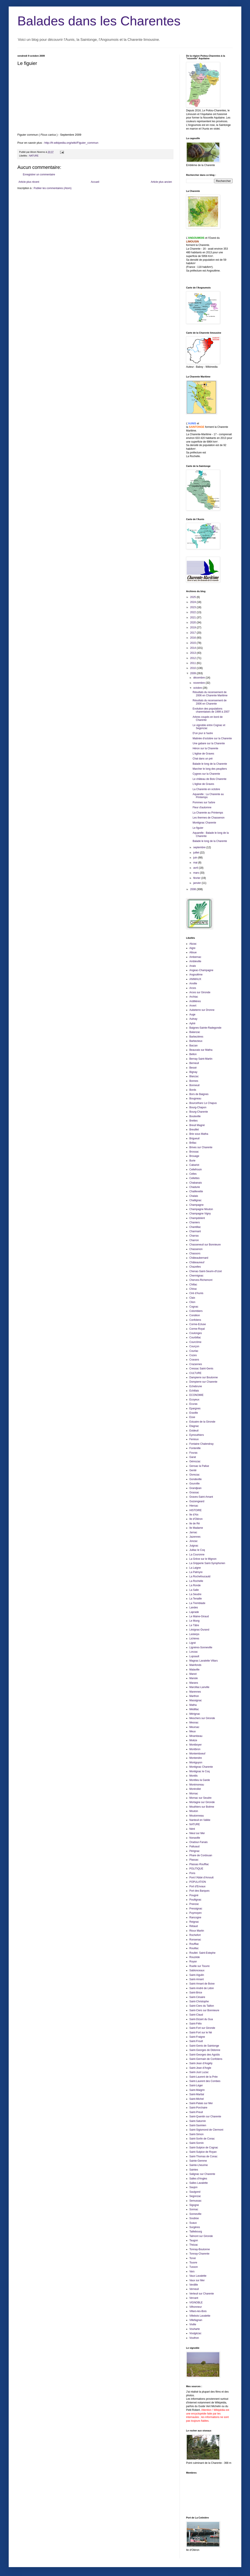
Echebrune (195, 1386)
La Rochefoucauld (199, 1576)
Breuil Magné (197, 1125)
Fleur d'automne (202, 807)
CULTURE (195, 1373)
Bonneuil (194, 1085)
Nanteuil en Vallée (199, 1820)
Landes (193, 1607)
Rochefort (195, 1935)
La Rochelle (196, 1581)
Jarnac (193, 1532)
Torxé (192, 2258)
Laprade (194, 1612)
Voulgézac (195, 2333)
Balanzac (194, 1032)
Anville (193, 983)
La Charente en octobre (206, 789)
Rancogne (195, 1917)
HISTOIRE (195, 1510)
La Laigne (195, 1567)
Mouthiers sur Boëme (201, 1806)
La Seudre (195, 1594)
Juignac (193, 1545)
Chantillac (195, 1227)
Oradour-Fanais (198, 1842)
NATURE (34, 155)
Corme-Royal (197, 1328)
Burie (192, 1160)
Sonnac (193, 2209)
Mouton (193, 1811)
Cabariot (194, 1164)
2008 (193, 889)
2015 (193, 642)
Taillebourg (195, 2231)
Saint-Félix (195, 2023)
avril (196, 867)
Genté (193, 1470)
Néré (192, 1828)
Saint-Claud (196, 2014)
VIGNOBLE (196, 2302)
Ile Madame (196, 1527)
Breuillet (194, 1129)
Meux (192, 1731)
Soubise (194, 2218)
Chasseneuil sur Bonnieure (205, 1244)
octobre (198, 687)
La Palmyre (196, 1572)
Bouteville (195, 1116)
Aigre (192, 948)
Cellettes (194, 1178)
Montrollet (195, 1788)
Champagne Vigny (200, 1213)
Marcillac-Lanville (199, 1687)
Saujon (193, 2187)
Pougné (193, 1895)
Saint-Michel (196, 2098)
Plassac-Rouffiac (199, 1864)
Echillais (194, 1390)
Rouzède (194, 1957)
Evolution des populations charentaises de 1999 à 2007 (211, 710)
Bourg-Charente (198, 1111)
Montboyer (195, 1744)
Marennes (195, 1691)
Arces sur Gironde (199, 992)
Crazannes (195, 1364)
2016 (193, 637)
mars (196, 872)
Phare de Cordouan (200, 1855)
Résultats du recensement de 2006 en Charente (210, 702)
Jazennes (194, 1536)
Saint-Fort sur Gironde (202, 2027)
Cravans (194, 1359)
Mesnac (193, 1722)
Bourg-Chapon (197, 1107)
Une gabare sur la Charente (209, 743)
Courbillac (195, 1337)
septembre (199, 847)
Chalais (193, 1195)
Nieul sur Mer (197, 1833)
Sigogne (194, 2205)
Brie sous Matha (198, 1133)
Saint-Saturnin (197, 2121)
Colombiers (196, 1311)
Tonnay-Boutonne (199, 2249)
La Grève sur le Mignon (203, 1558)
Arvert (192, 1005)
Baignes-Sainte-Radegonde (205, 1027)
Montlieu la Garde (199, 1780)
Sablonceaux (196, 1970)
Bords (192, 1089)
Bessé (193, 1067)
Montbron (194, 1749)
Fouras (193, 1452)
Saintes (193, 2169)
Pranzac (194, 1904)
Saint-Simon (196, 2134)
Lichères (194, 1638)
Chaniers (194, 1222)
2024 (193, 602)
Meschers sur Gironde (202, 1718)
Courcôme (195, 1342)
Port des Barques (199, 1890)
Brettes (193, 1120)
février (197, 878)
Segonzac (195, 2196)
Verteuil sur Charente (201, 2293)
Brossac (194, 1151)
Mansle (193, 1678)
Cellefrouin (195, 1169)
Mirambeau (195, 1736)
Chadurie (194, 1187)
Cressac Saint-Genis (201, 1368)
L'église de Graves (203, 753)
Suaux (193, 2222)
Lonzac (193, 1651)
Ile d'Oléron (196, 1518)
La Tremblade (197, 1603)
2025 (193, 597)
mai (195, 862)
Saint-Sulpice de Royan (203, 2151)
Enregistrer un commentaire (39, 174)
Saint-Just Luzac (199, 2072)
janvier (197, 882)
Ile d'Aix (193, 1514)
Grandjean (195, 1488)
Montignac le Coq (199, 1771)
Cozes (193, 1355)
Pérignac (194, 1851)
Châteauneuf (196, 1262)
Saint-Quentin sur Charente (205, 2116)
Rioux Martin (196, 1930)
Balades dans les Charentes (98, 21)
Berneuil (194, 1063)
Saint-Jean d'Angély (200, 2063)
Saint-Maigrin (197, 2090)
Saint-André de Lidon (201, 1988)
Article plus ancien (161, 181)
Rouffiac (194, 1943)
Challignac (195, 1200)
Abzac (193, 943)
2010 (193, 668)
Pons (192, 1873)
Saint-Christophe (199, 2001)
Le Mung (194, 1620)
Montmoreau (196, 1784)
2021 (193, 617)
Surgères (194, 2227)
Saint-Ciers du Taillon (201, 2005)
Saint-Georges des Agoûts (204, 2054)
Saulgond (194, 2191)
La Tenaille (195, 1598)
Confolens (195, 1319)
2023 (193, 607)
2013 (193, 652)
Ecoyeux (194, 1399)
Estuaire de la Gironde (202, 1421)
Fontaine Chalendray (201, 1443)
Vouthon (194, 2337)
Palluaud (194, 1846)
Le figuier (198, 827)
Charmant (195, 1231)
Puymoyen (195, 1912)
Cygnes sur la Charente (206, 773)
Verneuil (194, 2289)
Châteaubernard (198, 1257)
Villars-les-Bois (198, 2311)
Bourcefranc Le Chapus (203, 1103)
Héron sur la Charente (205, 748)
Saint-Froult (196, 2041)
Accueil (95, 181)
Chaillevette (196, 1191)
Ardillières (195, 1001)
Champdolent (197, 1218)
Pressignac (195, 1908)
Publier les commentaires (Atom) (53, 188)
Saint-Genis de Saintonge (204, 2045)
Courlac (193, 1350)
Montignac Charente (204, 822)
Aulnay (193, 1018)
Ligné (192, 1642)
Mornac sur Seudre (200, 1797)
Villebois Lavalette (199, 2315)
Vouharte (194, 2329)
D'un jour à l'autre (203, 733)
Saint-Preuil (196, 2112)
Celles (193, 1173)
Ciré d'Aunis (196, 1293)
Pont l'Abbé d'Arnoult (201, 1877)
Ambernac (195, 957)
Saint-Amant (196, 1979)
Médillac (194, 1709)
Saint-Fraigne (197, 2036)
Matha (193, 1704)
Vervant (193, 2297)
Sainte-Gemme (198, 2160)
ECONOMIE (196, 1395)
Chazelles (195, 1266)
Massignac (195, 1700)
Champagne (196, 1204)
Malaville (194, 1669)
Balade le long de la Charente (210, 763)
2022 (193, 612)
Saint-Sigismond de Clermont (206, 2129)
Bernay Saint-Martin (200, 1058)
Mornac (193, 1793)
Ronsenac (195, 1939)
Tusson (193, 2266)
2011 (193, 663)
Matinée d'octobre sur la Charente (212, 738)
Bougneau (195, 1098)
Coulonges (195, 1333)
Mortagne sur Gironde (202, 1802)
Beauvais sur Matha (200, 1049)
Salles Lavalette (198, 2182)
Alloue (193, 952)
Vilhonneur (195, 2306)
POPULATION (197, 1881)
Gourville (194, 1483)
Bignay (193, 1072)
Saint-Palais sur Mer (201, 2103)
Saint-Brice (195, 1992)
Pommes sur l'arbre (204, 802)
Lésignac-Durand (199, 1629)
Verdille (193, 2284)
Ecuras (193, 1403)
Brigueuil (194, 1138)
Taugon (193, 2240)
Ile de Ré (194, 1523)
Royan (193, 1961)
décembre (199, 677)
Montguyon (195, 1762)
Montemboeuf (197, 1753)
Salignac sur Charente (202, 2174)
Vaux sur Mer (197, 2280)
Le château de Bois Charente (209, 779)
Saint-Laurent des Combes (204, 2081)
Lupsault (194, 1656)
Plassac (193, 1859)
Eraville (193, 1412)
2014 (193, 647)
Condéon (194, 1315)
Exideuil (193, 1430)
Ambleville (195, 961)
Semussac (195, 2200)
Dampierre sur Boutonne (203, 1377)
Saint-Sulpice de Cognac (203, 2147)
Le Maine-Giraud (199, 1616)
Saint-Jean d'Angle (200, 2067)
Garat (192, 1457)
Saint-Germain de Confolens (205, 2058)
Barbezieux (195, 1041)
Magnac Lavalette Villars (203, 1660)
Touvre (193, 2262)
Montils (193, 1775)
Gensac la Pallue (199, 1466)
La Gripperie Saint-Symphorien (207, 1563)
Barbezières (196, 1036)
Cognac (193, 1306)
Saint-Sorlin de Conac (202, 2138)
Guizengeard (196, 1501)
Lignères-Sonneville (200, 1647)
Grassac (194, 1492)
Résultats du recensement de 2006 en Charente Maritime (210, 694)
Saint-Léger (196, 2085)
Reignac (194, 1921)
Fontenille (195, 1448)
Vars (192, 2271)
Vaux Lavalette (198, 2275)
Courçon (194, 1346)
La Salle (194, 1589)
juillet (196, 852)
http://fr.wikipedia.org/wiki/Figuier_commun (70, 142)
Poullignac (195, 1899)
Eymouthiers (196, 1434)
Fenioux (194, 1439)
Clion (192, 1302)
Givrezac (194, 1474)
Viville (192, 2324)
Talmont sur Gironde (201, 2236)
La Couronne (196, 1554)
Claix (192, 1297)
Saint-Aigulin (196, 1974)
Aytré (192, 1023)
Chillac (193, 1284)
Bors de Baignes (198, 1094)
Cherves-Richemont (200, 1279)
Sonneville (195, 2213)
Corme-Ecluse (197, 1324)
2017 (193, 632)
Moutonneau (196, 1815)
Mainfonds (195, 1665)
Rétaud (193, 1926)
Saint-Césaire (197, 1997)
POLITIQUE (196, 1868)
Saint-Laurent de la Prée (203, 2076)
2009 (193, 673)
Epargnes (194, 1408)
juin (195, 857)
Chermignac (196, 1275)
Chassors (194, 1253)
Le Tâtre (194, 1625)
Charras (194, 1235)
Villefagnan (195, 2320)
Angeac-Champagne (201, 970)
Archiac (193, 996)
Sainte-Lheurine (198, 2165)
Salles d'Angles (198, 2178)
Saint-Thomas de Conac (203, 2156)
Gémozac (194, 1461)
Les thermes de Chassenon (209, 817)
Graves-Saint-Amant (201, 1496)
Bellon (193, 1054)
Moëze (193, 1740)
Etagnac (194, 1426)
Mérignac (194, 1713)
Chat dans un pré (203, 758)
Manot (193, 1673)
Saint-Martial (196, 2094)
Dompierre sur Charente (203, 1381)
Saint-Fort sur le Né (200, 2032)
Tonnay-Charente (199, 2253)
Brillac (193, 1142)
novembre (199, 682)
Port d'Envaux (197, 1886)
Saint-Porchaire (198, 2107)
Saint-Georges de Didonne (204, 2050)
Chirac (193, 1288)
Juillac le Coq (197, 1550)
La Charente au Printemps (208, 812)
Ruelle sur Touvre (199, 1966)
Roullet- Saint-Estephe (202, 1952)
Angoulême (196, 974)
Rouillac (194, 1948)
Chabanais (195, 1182)
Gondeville (195, 1479)
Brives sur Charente (200, 1147)
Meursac (194, 1727)
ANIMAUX (195, 979)
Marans (193, 1682)
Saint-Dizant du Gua (201, 2019)
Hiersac (193, 1505)
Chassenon (196, 1249)
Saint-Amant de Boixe (202, 1983)
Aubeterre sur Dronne (201, 1009)
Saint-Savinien (197, 2125)
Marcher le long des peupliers (210, 768)
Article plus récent (28, 181)
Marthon (194, 1696)
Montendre (195, 1757)
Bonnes (193, 1080)
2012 (193, 658)
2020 (193, 622)
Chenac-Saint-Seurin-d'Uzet (205, 1271)
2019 (193, 627)
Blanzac (194, 1076)
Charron (194, 1240)
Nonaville (194, 1837)
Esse (192, 1417)
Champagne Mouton (201, 1209)
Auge (192, 1014)
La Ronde (195, 1585)
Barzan (193, 1045)
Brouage (194, 1156)
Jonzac (193, 1541)
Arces (192, 988)
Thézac (193, 2244)
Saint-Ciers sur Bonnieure (204, 2010)
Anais (192, 965)
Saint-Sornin (196, 2142)
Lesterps (194, 1634)
